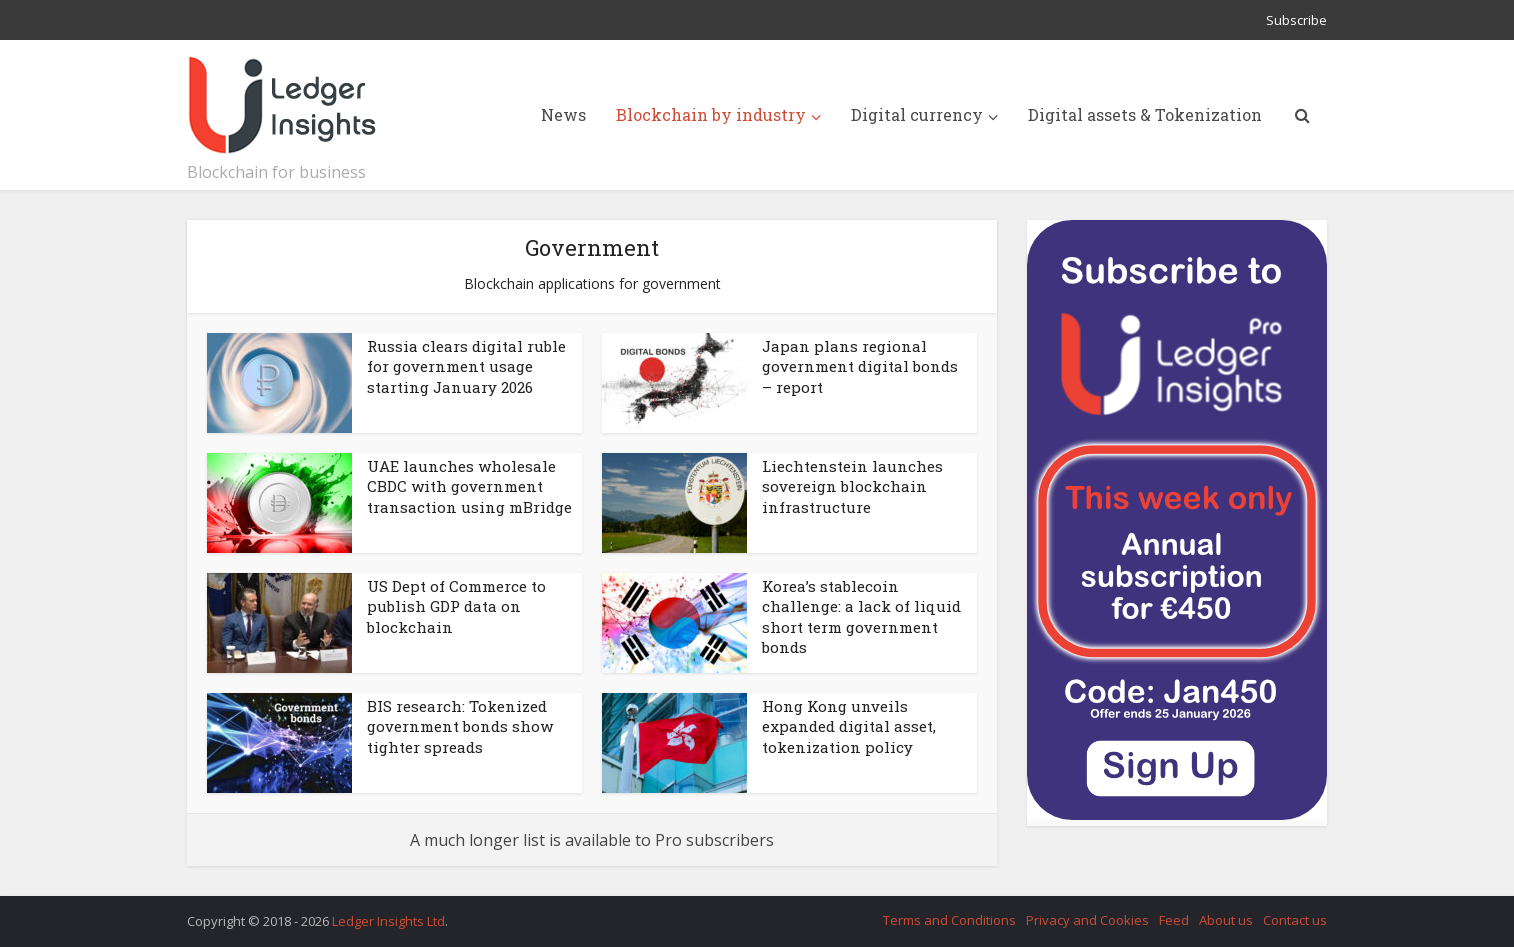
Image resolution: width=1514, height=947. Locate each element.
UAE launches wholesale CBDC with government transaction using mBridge (469, 486)
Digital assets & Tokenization (1145, 114)
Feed (1174, 920)
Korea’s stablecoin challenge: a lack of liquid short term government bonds (861, 616)
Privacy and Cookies (1087, 920)
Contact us (1295, 920)
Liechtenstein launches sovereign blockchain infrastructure (852, 486)
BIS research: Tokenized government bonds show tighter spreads (460, 726)
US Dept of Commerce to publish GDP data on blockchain (456, 606)
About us (1226, 920)
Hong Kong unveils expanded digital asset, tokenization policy (849, 726)
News (563, 114)
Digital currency (917, 114)
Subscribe (1296, 20)
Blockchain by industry (711, 114)
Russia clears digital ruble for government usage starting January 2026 (466, 366)
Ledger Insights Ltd (388, 921)
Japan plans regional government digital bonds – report (860, 366)
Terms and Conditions (949, 920)
